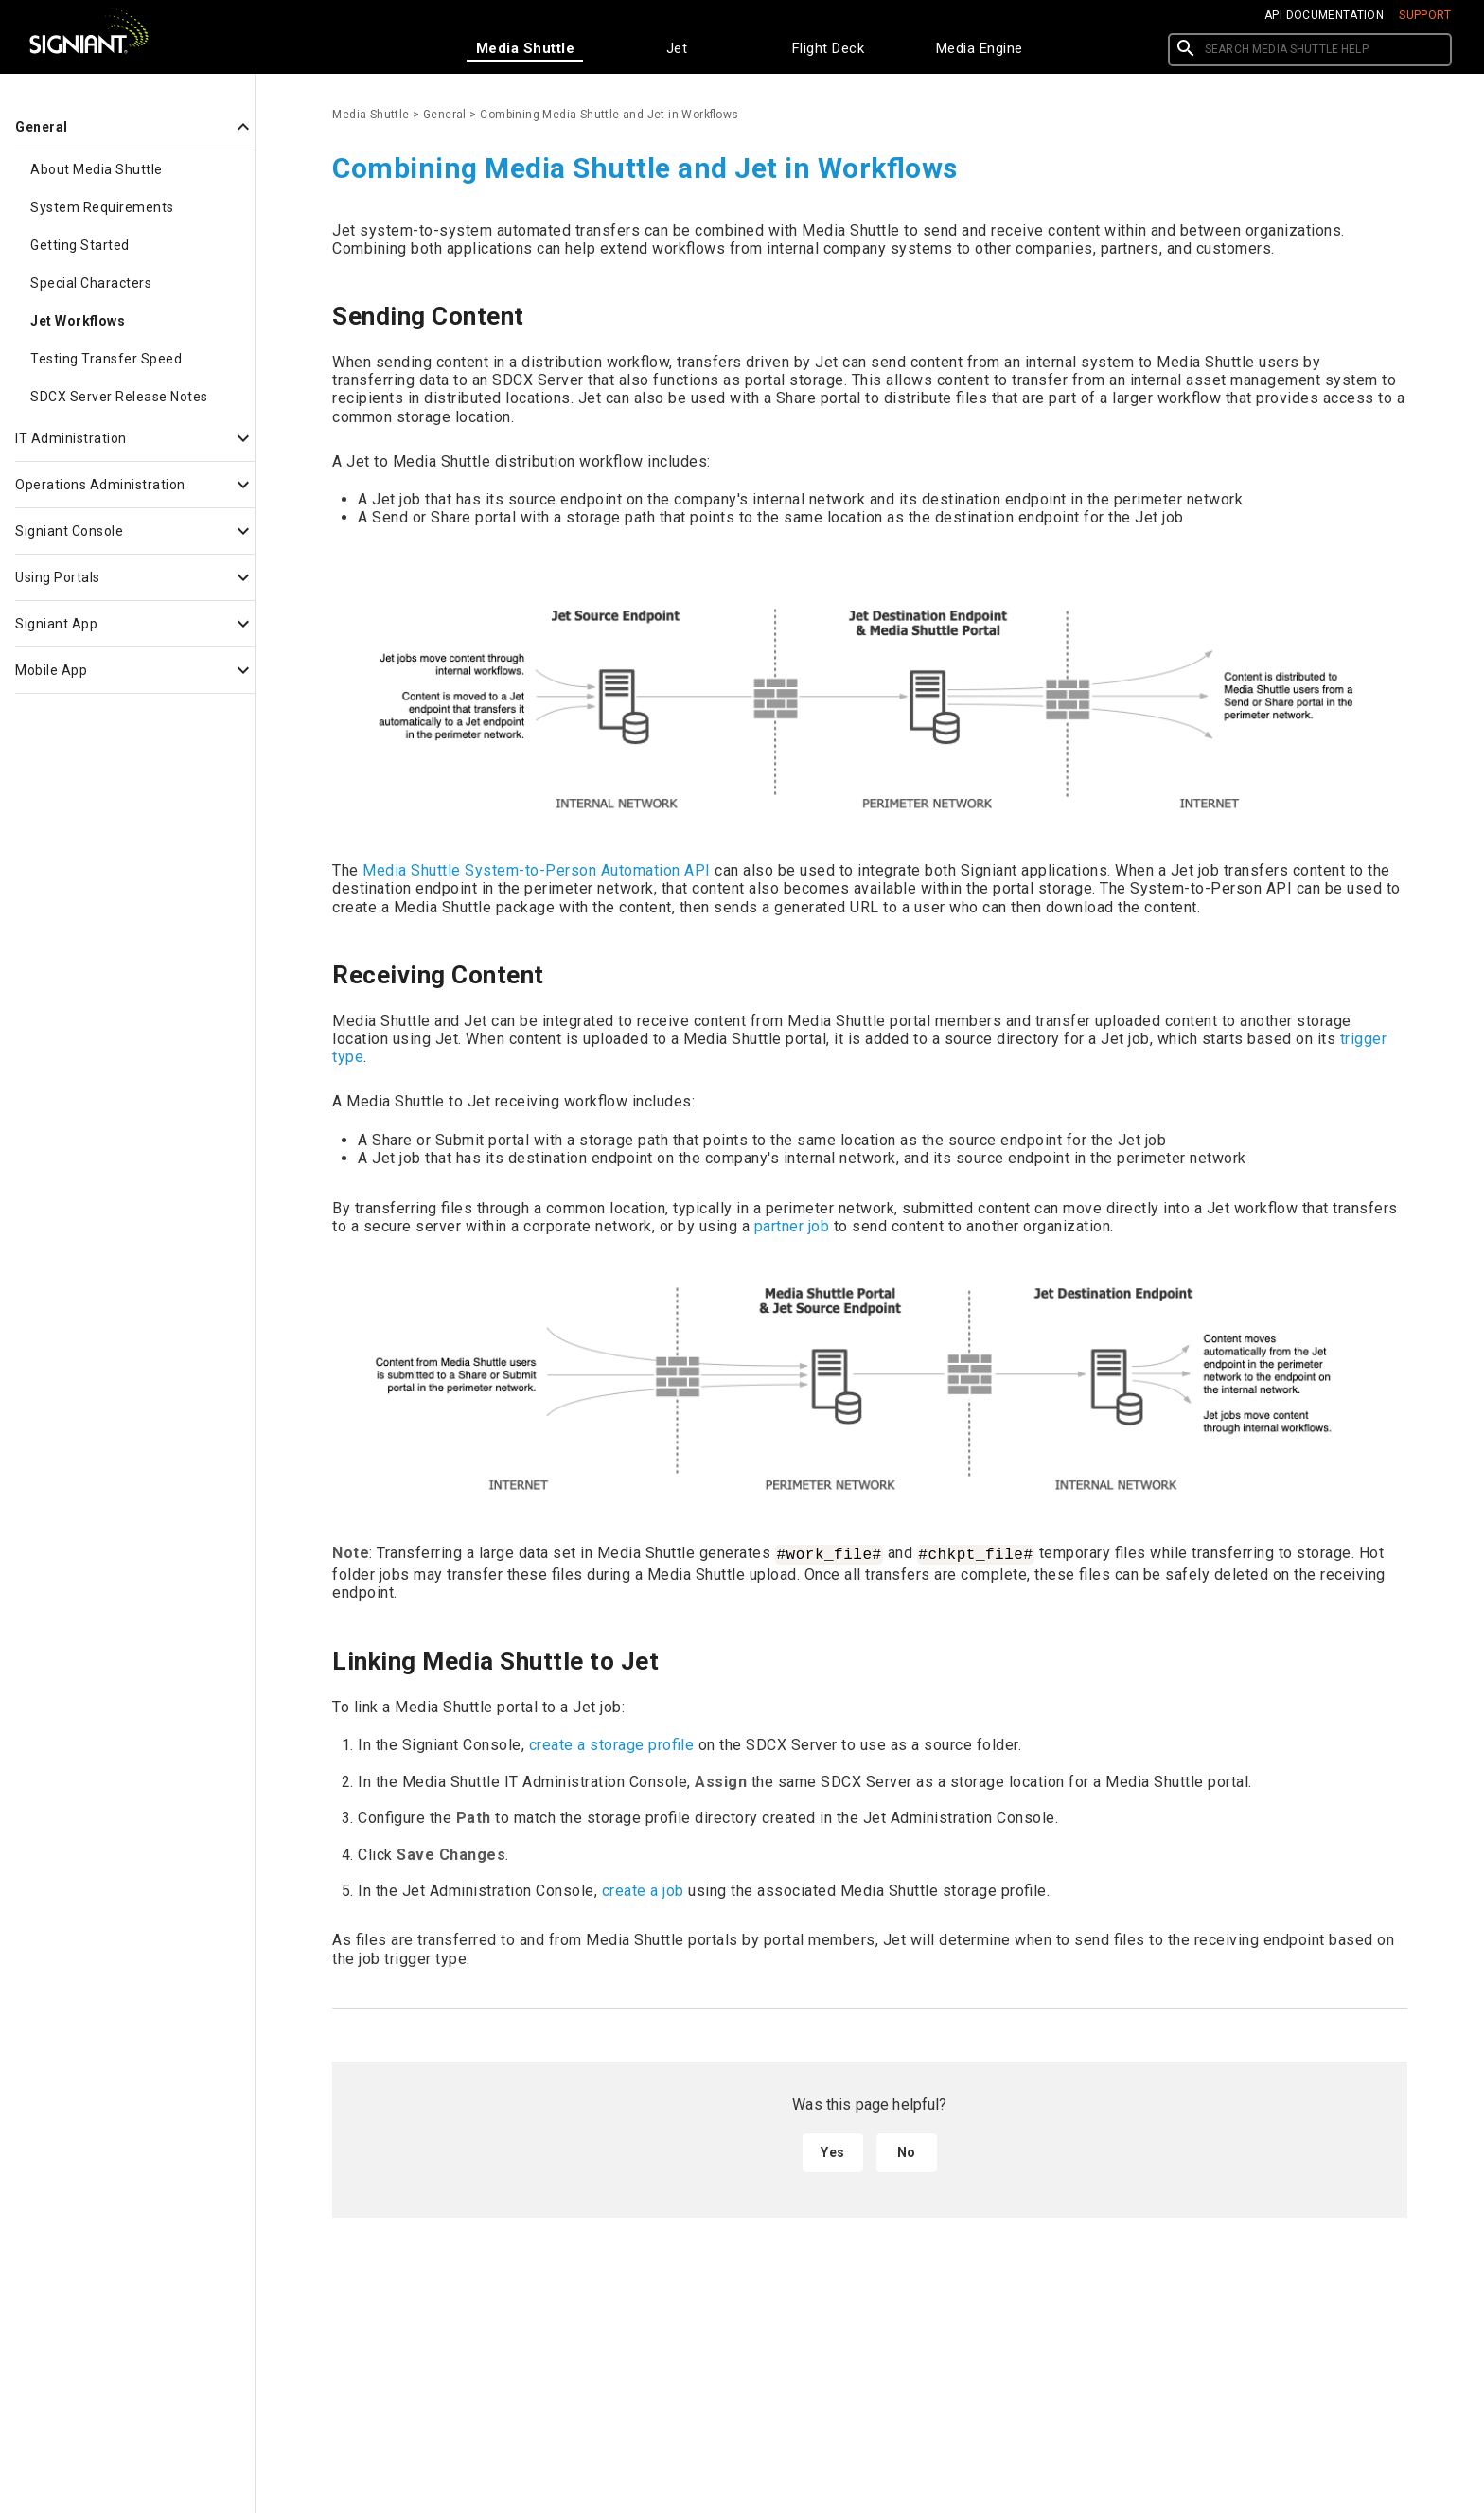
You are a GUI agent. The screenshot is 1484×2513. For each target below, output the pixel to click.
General (445, 114)
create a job (643, 1891)
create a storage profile (612, 1745)
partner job (792, 1226)
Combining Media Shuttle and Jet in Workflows (609, 114)
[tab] (525, 48)
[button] (127, 127)
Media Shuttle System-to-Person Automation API (536, 870)
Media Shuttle (370, 114)
